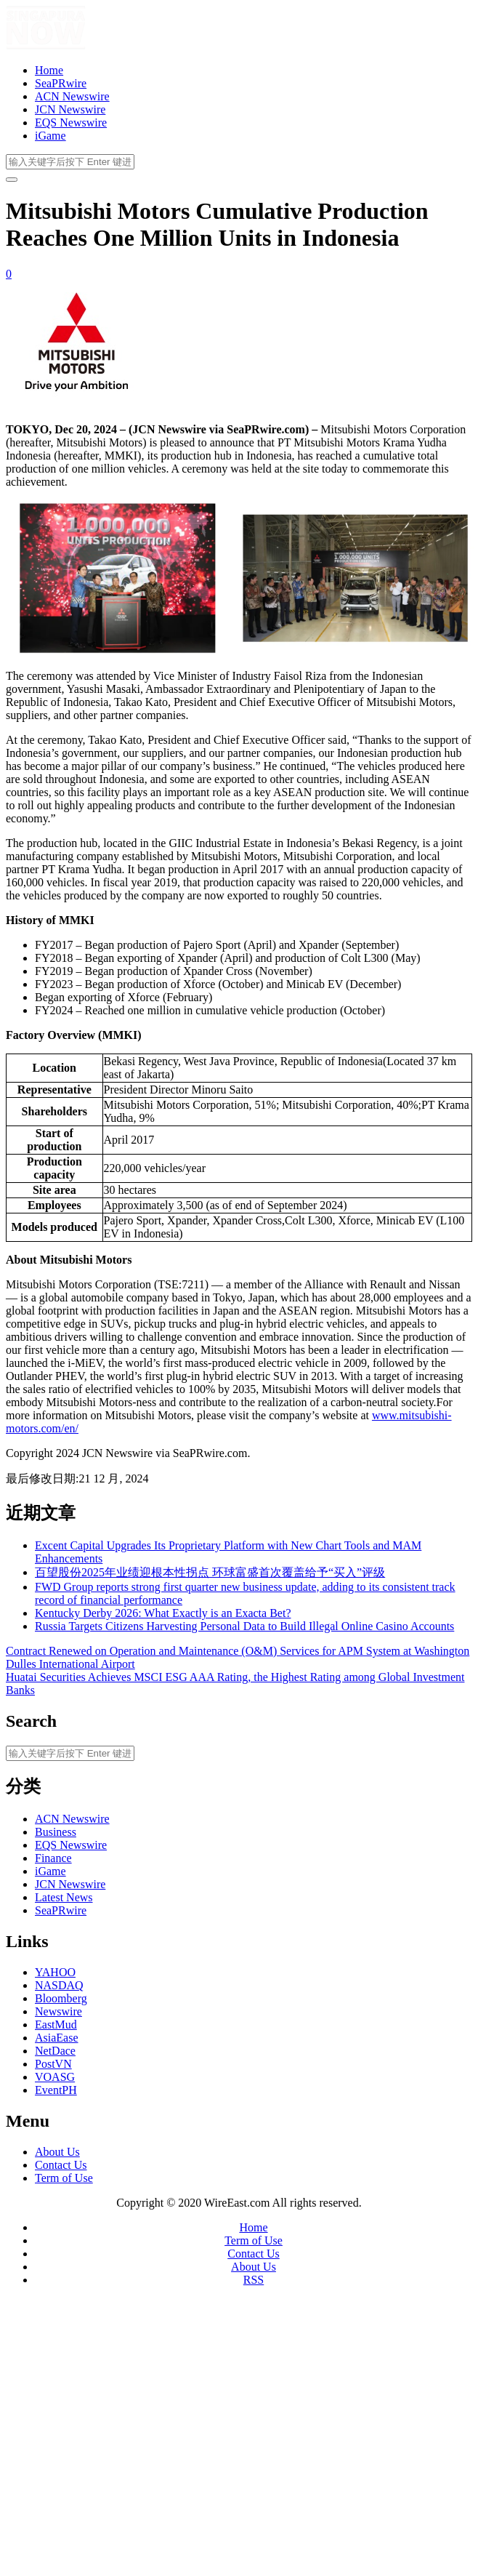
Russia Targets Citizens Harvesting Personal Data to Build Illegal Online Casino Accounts (244, 1626)
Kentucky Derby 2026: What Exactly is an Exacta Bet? (163, 1613)
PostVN (53, 2064)
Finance (53, 1858)
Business (55, 1832)
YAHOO (55, 1972)
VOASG (55, 2077)
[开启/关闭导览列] (11, 179)
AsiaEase (56, 2037)
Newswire (58, 2011)
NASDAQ (59, 1985)
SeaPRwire (60, 83)
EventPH (56, 2090)
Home (49, 70)
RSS (253, 2280)
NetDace (55, 2051)
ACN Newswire (72, 96)
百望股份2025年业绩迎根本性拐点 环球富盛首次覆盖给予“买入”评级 (210, 1572)
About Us (57, 2152)
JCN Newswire (70, 109)
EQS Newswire (71, 122)
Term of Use (64, 2178)
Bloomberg (61, 1998)
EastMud (56, 2024)
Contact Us (61, 2165)
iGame (50, 135)
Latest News (64, 1897)
